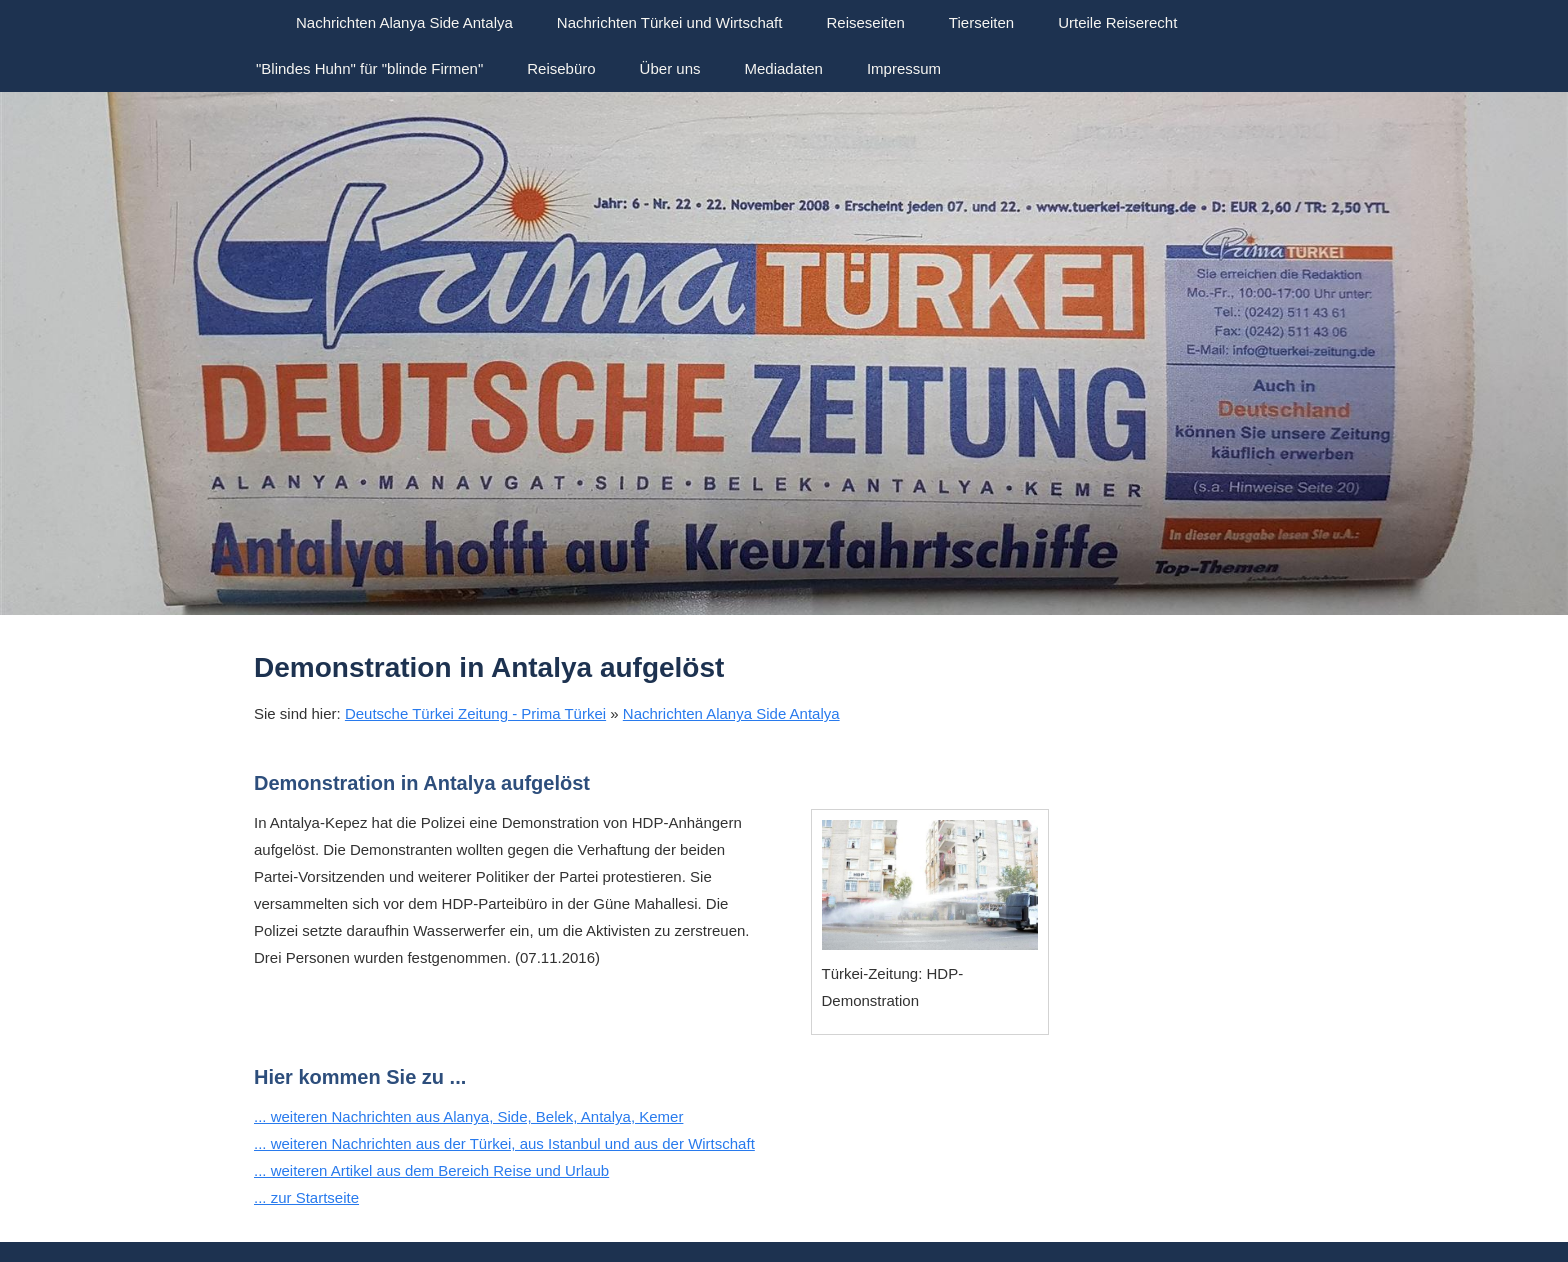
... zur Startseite (306, 1197)
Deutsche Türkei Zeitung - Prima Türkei (475, 713)
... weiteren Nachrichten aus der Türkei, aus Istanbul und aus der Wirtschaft (504, 1143)
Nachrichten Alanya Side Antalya (731, 713)
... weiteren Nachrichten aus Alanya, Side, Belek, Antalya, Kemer (468, 1116)
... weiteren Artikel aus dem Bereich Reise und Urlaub (431, 1170)
